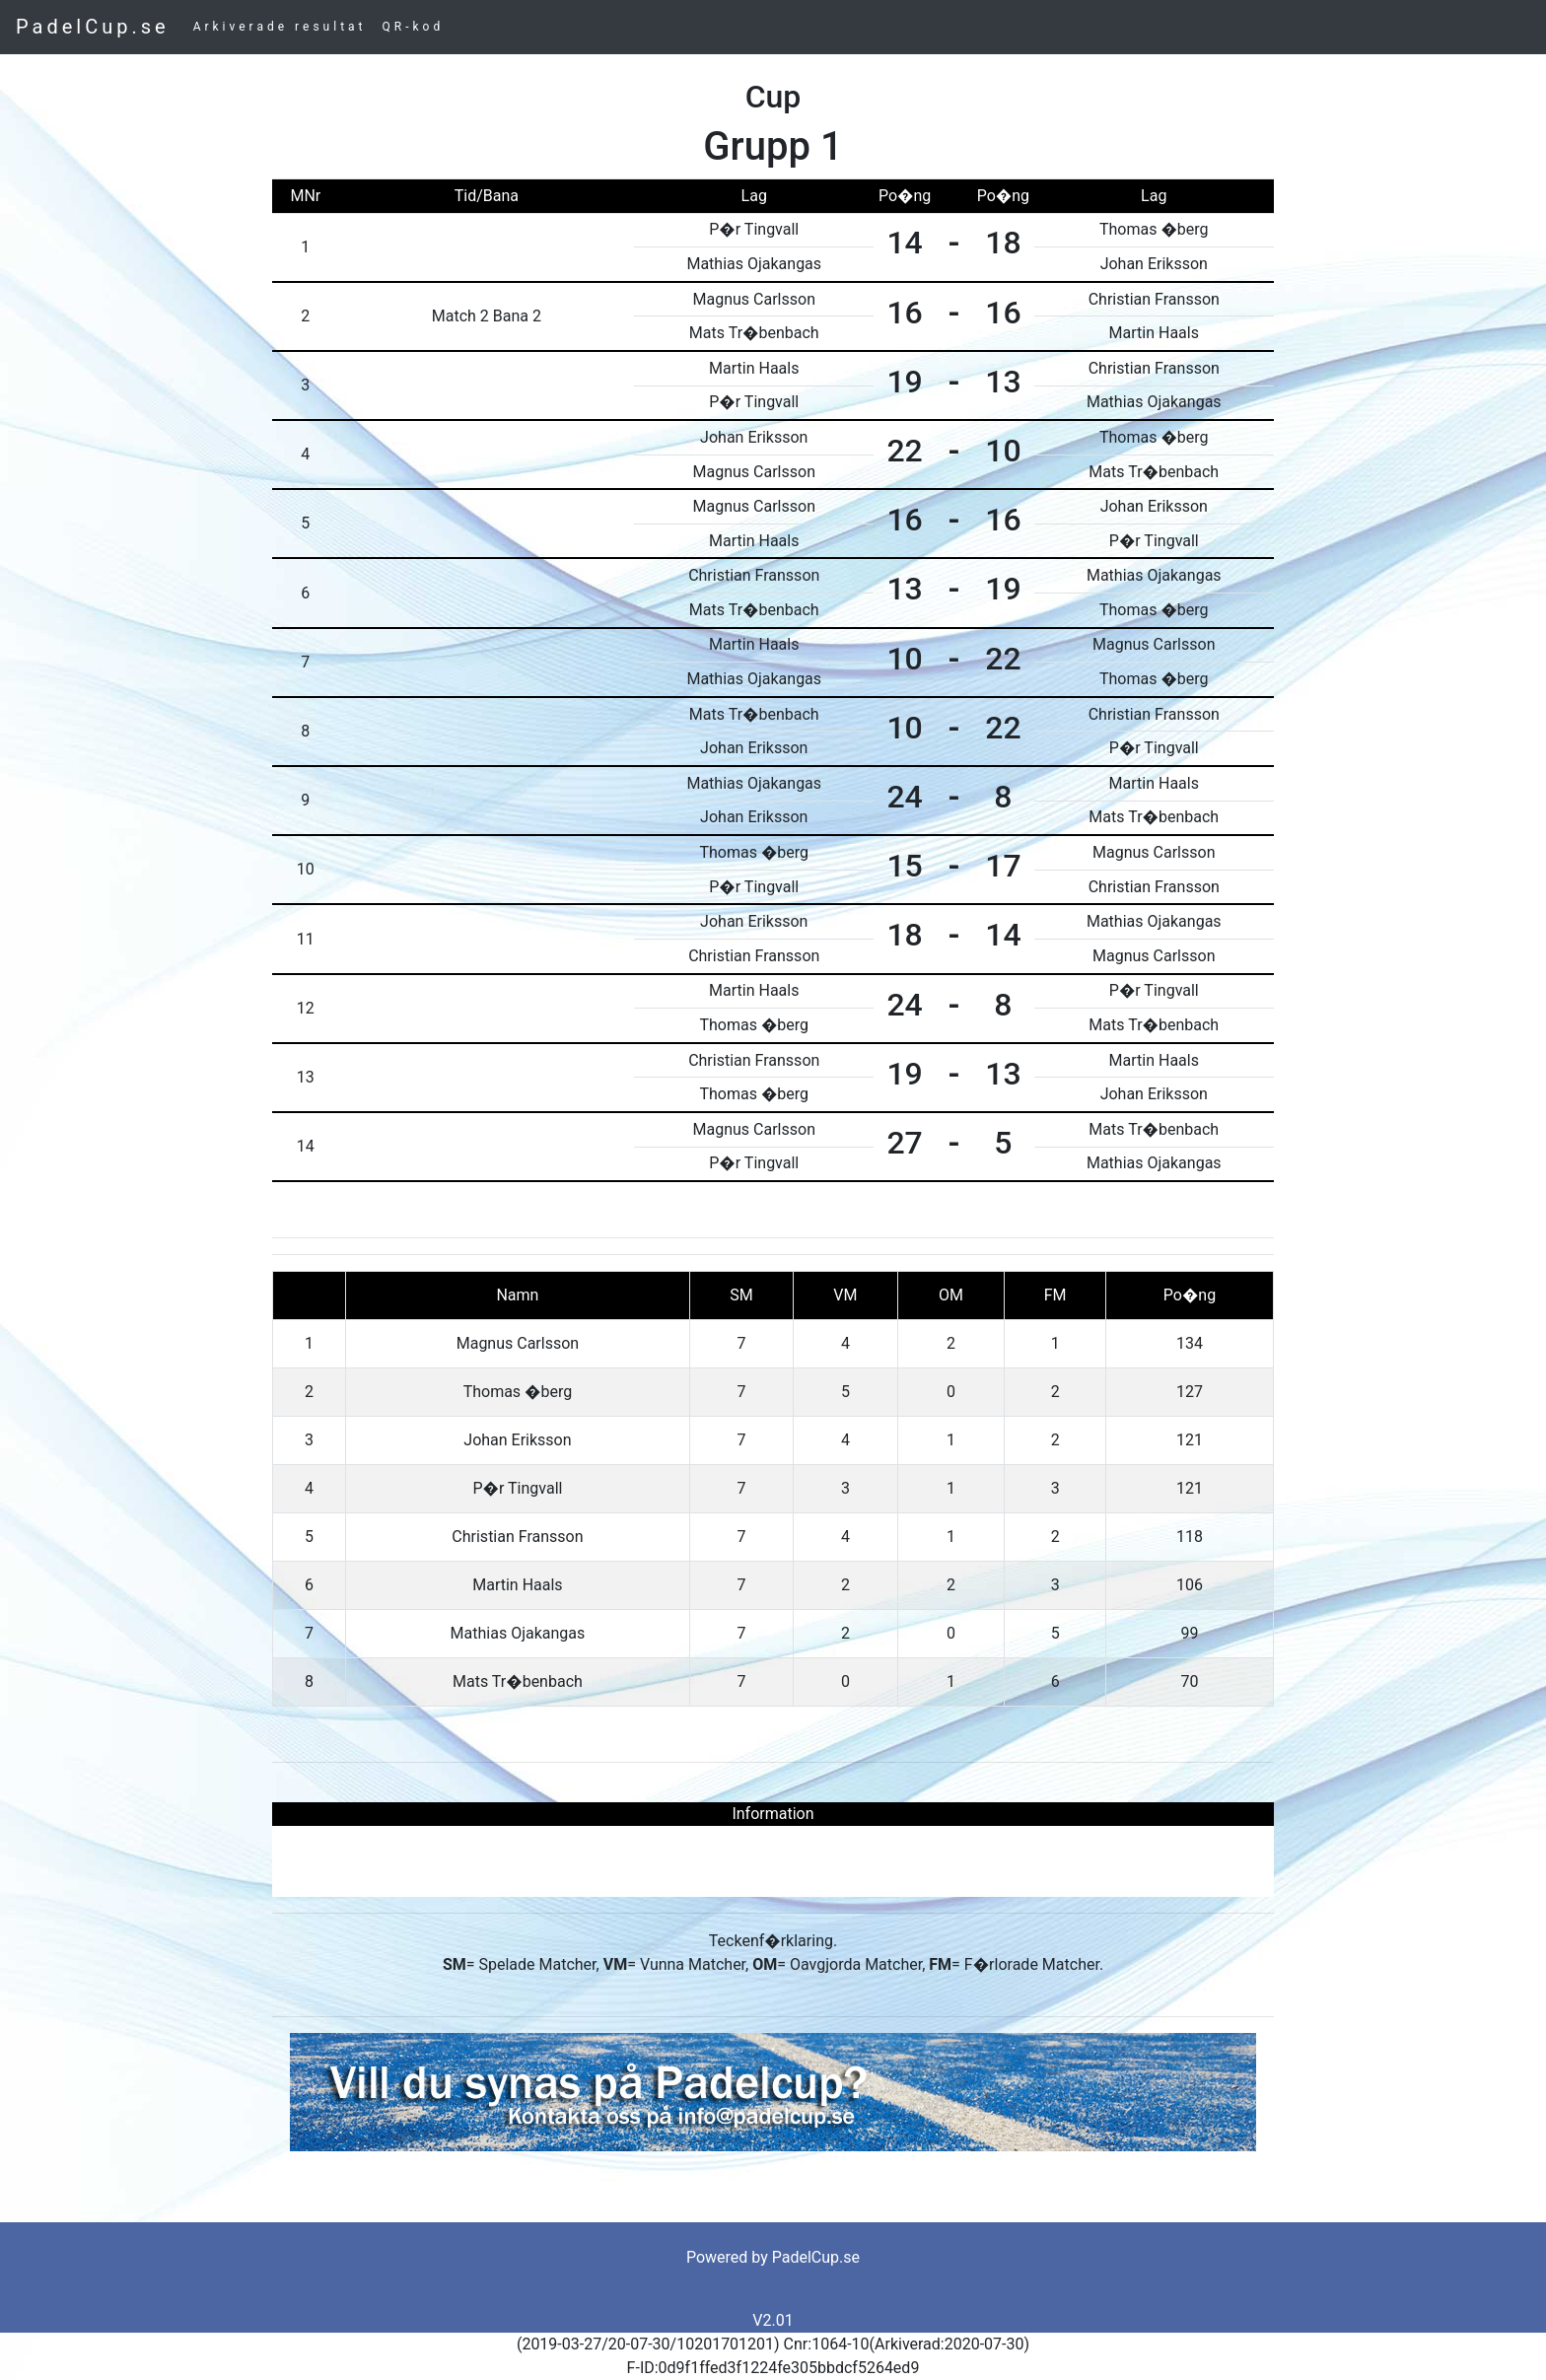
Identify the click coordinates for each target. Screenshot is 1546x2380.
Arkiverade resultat (280, 27)
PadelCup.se (93, 26)
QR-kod (414, 27)
